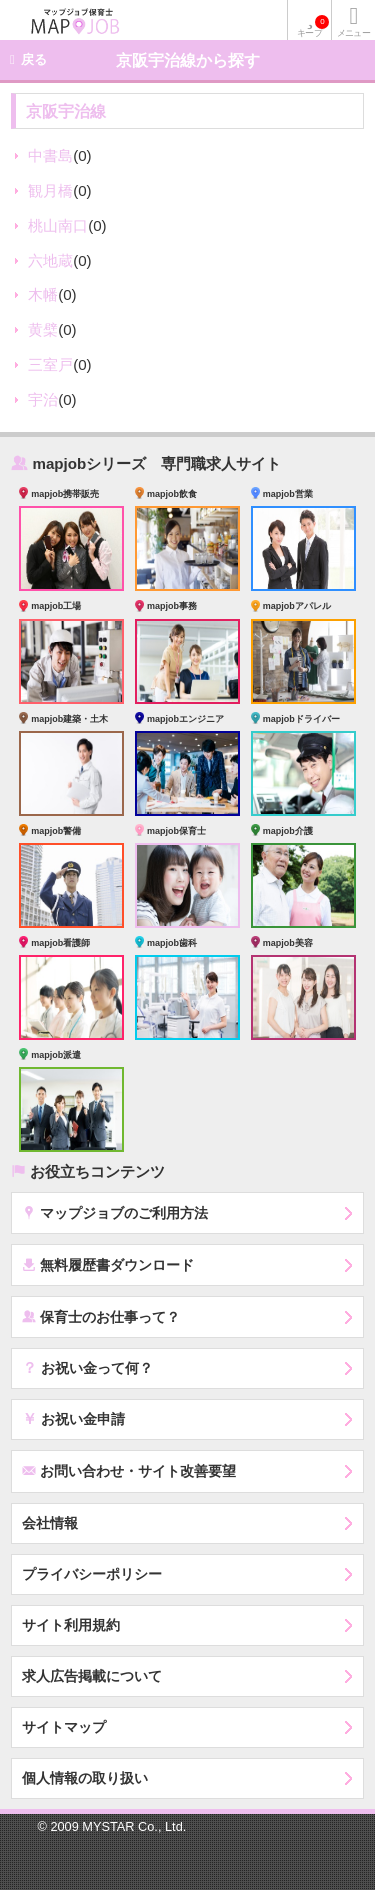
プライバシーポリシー (92, 1574)
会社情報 (50, 1523)
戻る (34, 59)
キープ (313, 26)
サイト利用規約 (71, 1625)
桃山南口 (58, 225)
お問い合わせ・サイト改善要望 (129, 1470)
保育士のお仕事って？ (101, 1316)
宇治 (43, 399)
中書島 (50, 155)
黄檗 (43, 329)
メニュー (353, 33)
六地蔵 (50, 260)
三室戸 (50, 364)
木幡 (43, 294)
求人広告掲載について (92, 1676)
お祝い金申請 (73, 1418)
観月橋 (50, 190)
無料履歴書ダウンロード (108, 1264)
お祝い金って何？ (87, 1367)
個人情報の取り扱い (85, 1778)
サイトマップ (64, 1727)
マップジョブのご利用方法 (115, 1212)
